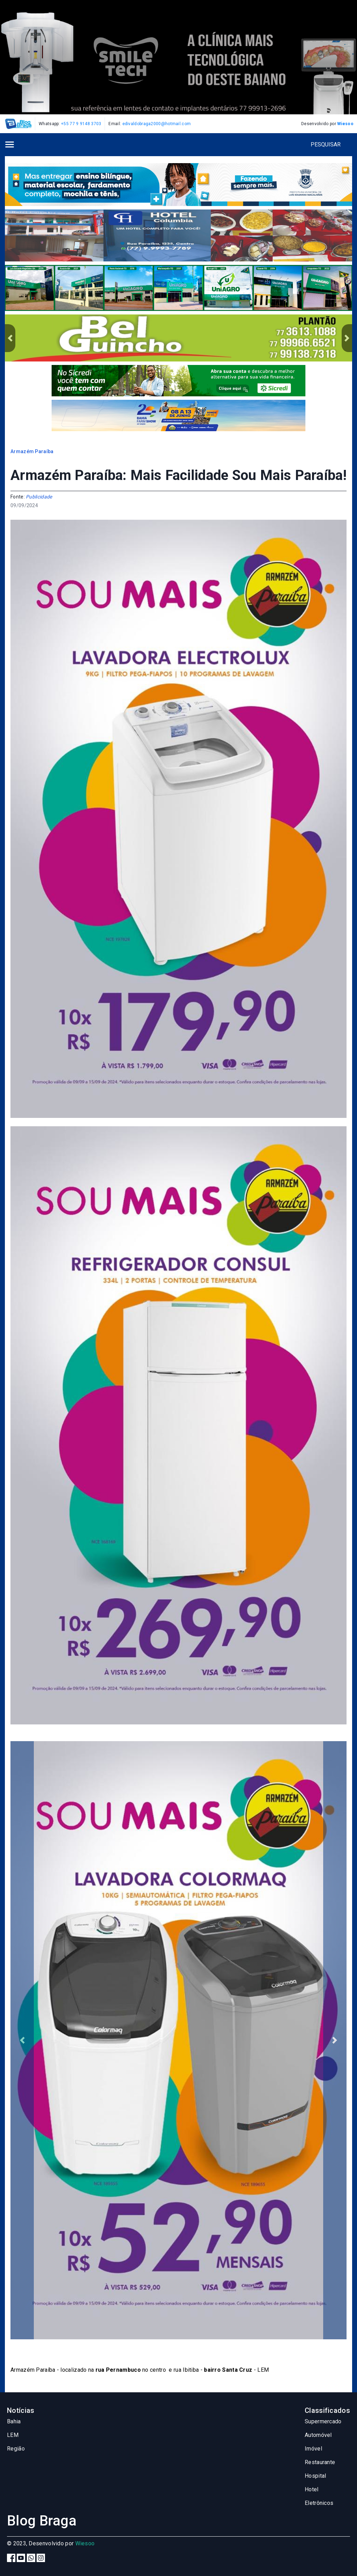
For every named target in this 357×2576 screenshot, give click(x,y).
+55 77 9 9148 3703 (81, 123)
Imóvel (313, 2448)
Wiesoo (345, 123)
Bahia (14, 2421)
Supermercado (323, 2421)
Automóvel (318, 2435)
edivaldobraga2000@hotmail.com (156, 123)
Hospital (315, 2475)
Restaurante (320, 2462)
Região (16, 2448)
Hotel (312, 2489)
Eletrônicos (319, 2503)
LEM (12, 2435)
